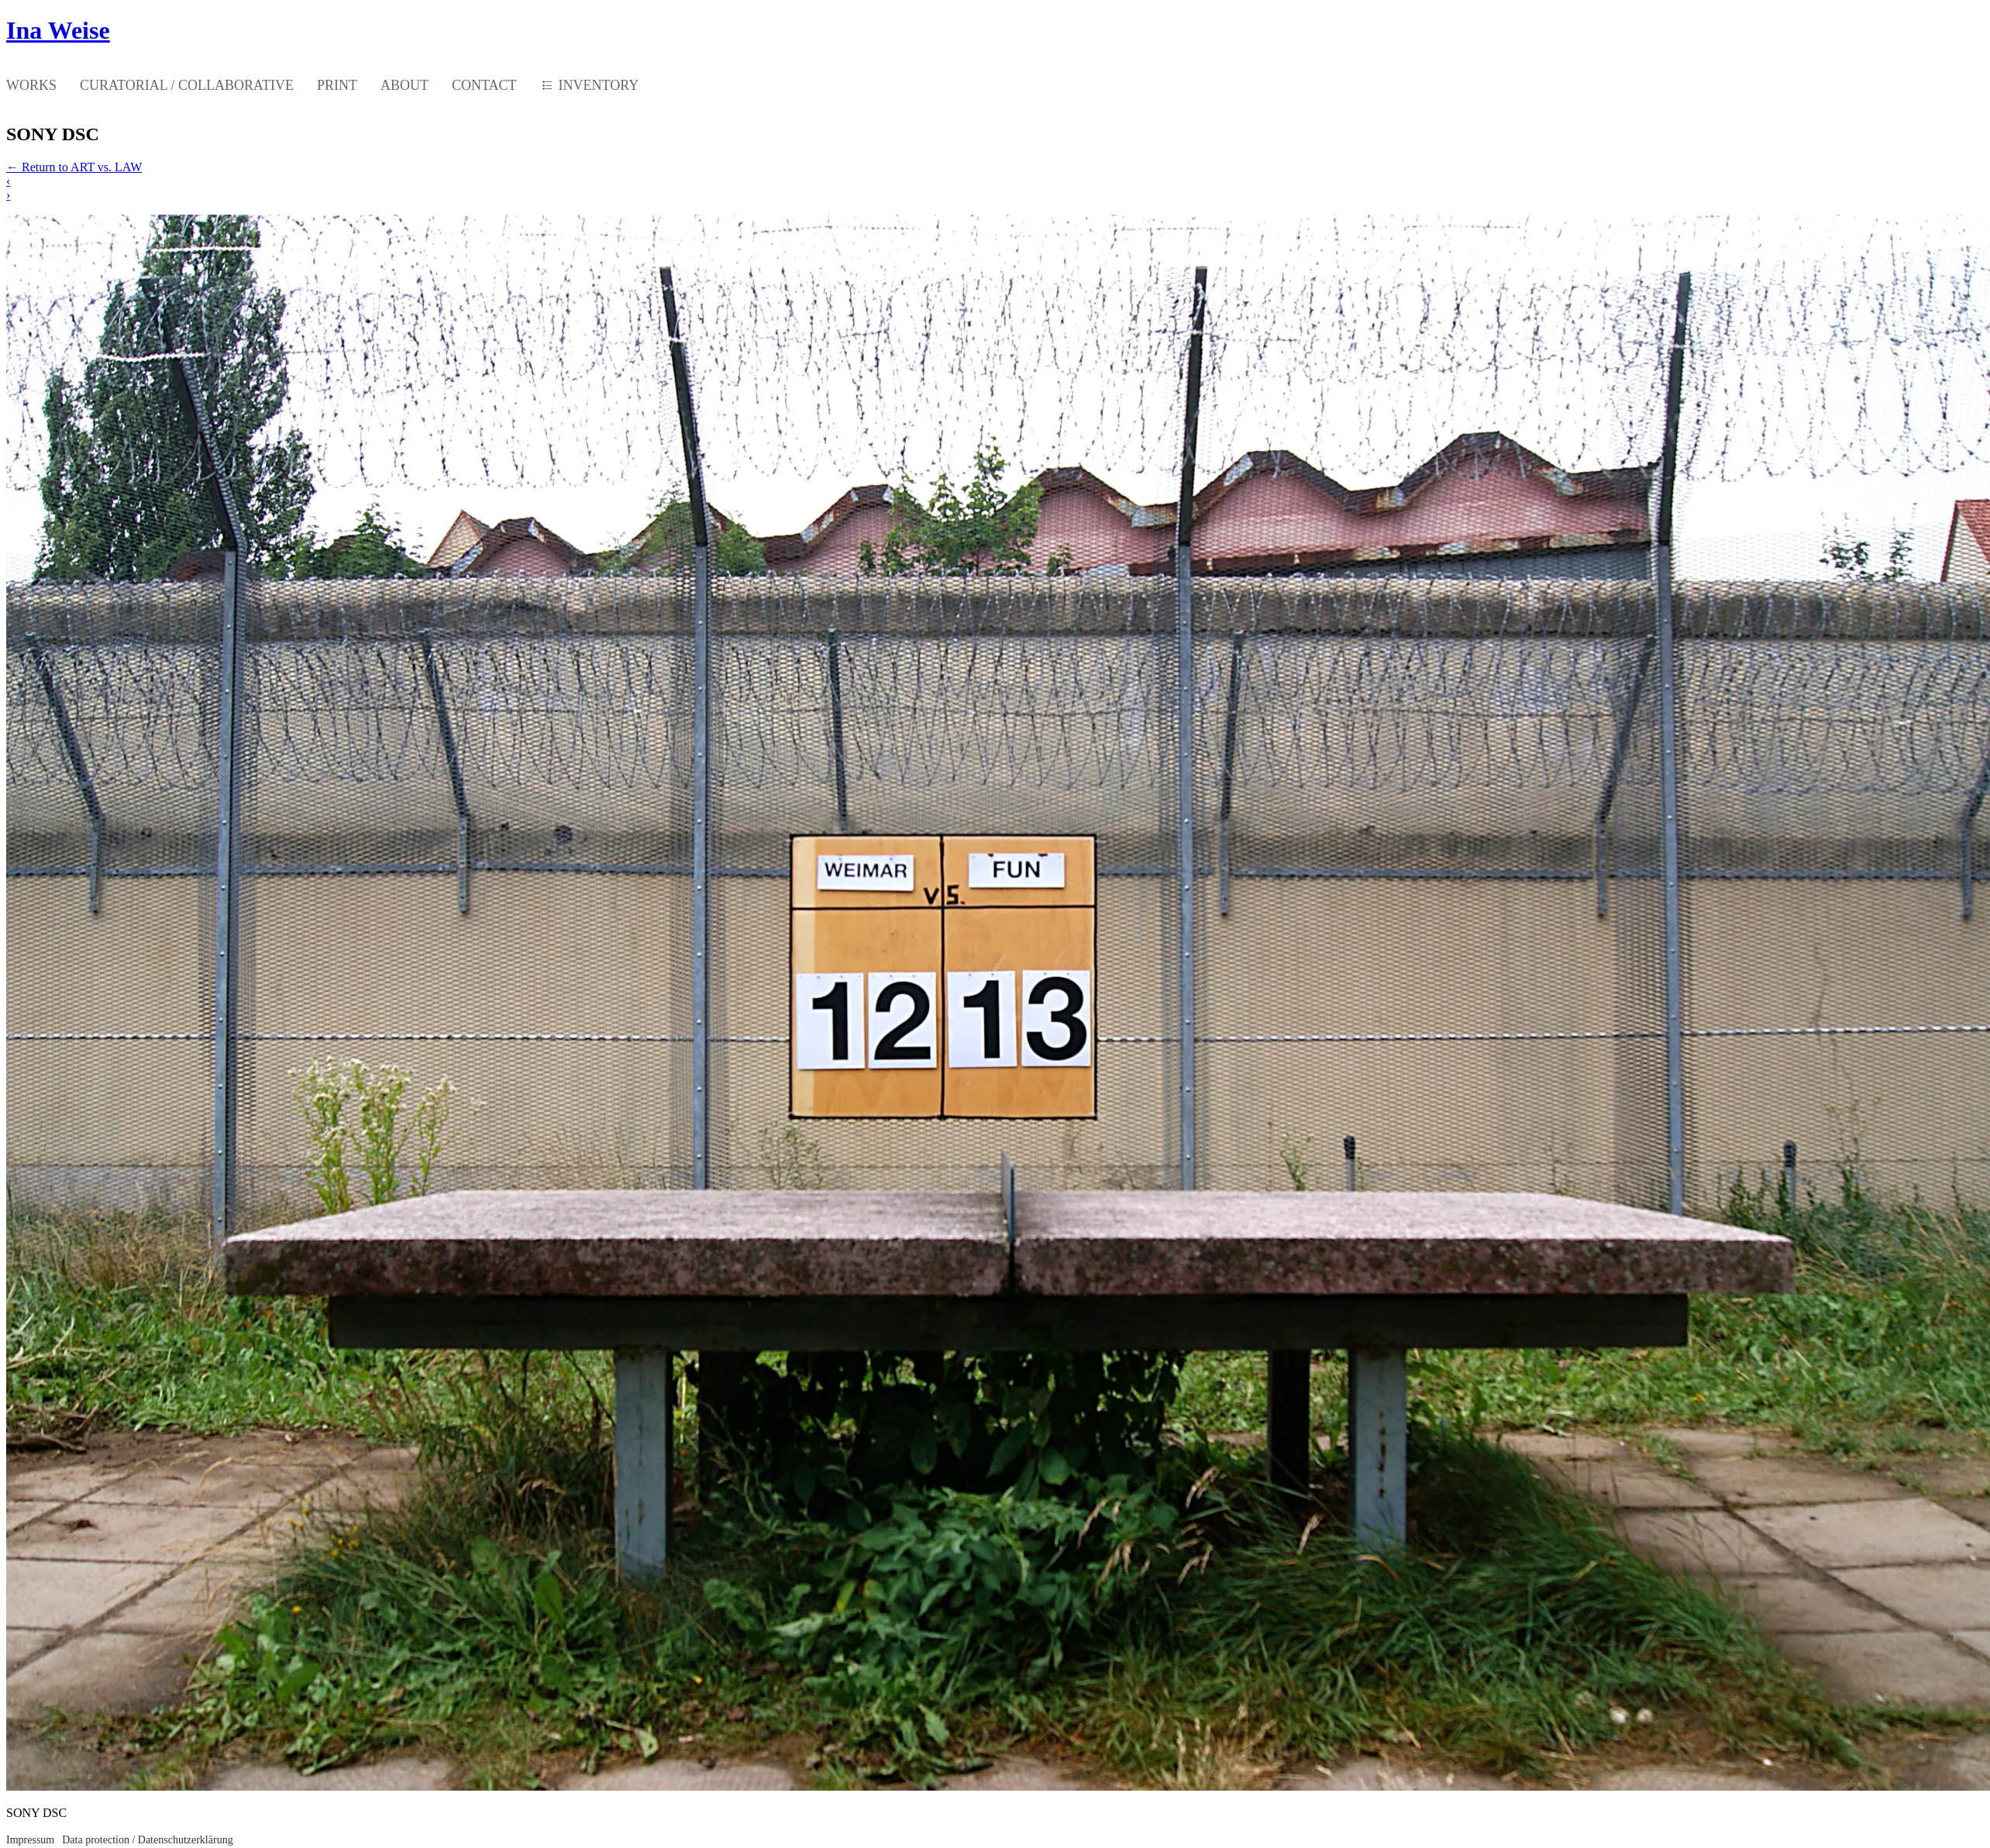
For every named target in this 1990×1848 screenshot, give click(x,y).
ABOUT (404, 85)
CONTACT (484, 85)
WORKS (31, 85)
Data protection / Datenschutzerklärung (147, 1840)
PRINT (337, 85)
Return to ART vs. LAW (74, 167)
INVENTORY (599, 85)
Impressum (30, 1840)
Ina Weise (58, 30)
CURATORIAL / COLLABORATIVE (187, 85)
